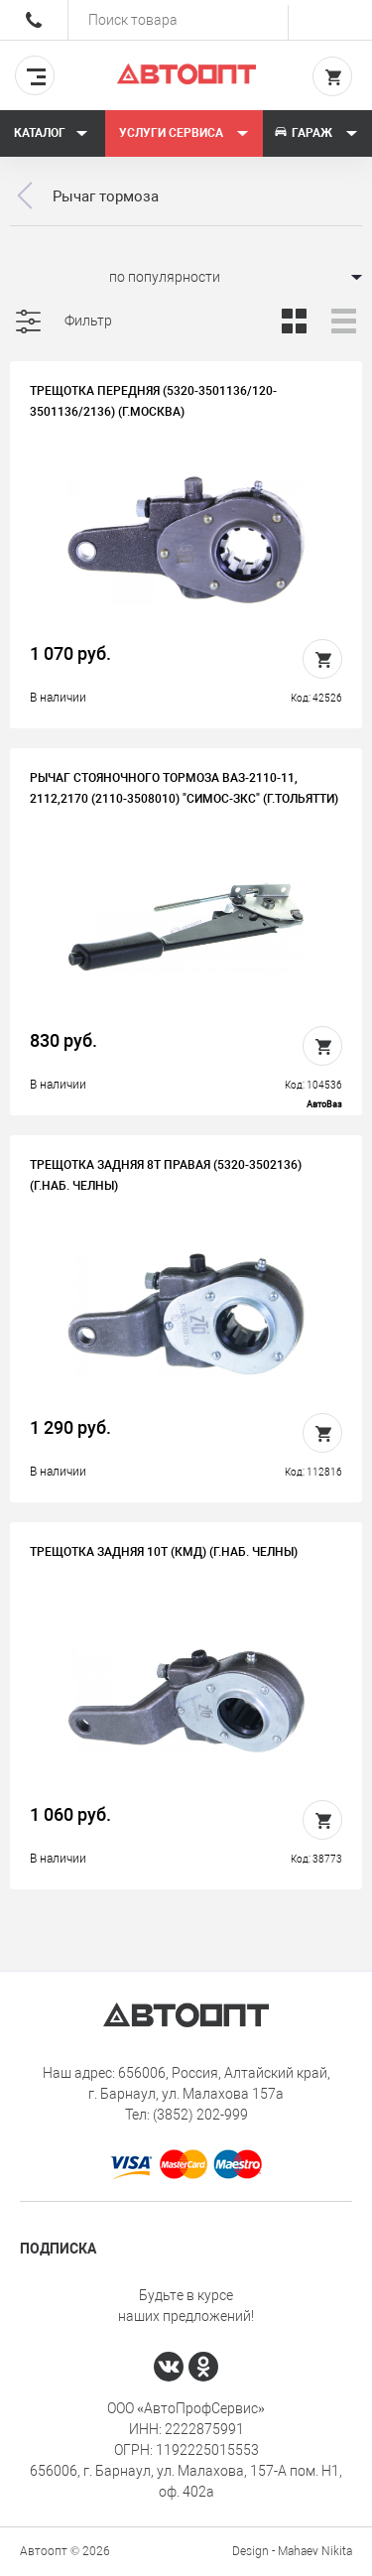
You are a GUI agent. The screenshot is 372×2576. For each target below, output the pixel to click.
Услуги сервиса (184, 133)
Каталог (51, 133)
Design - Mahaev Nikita (292, 2551)
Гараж (315, 133)
